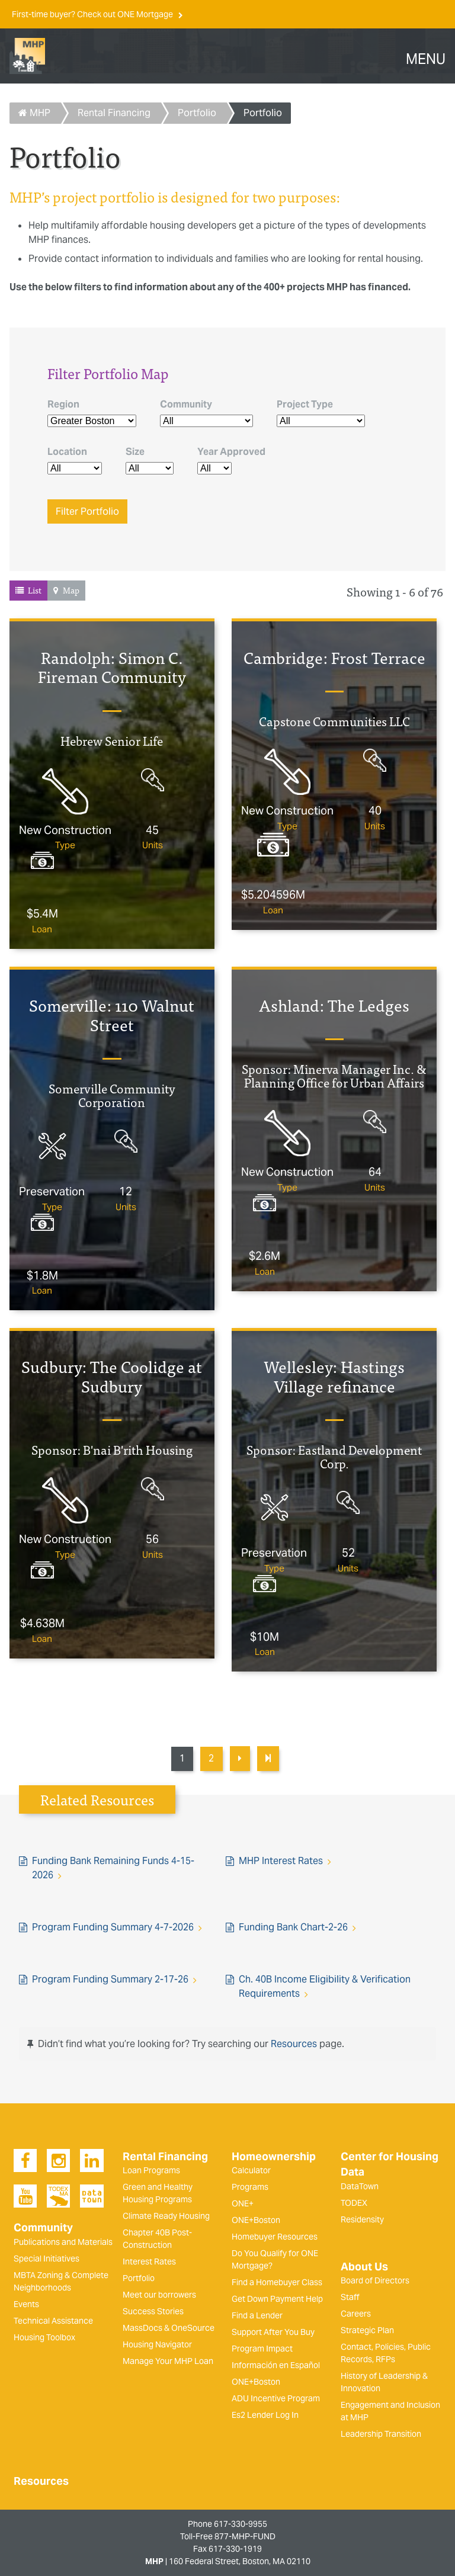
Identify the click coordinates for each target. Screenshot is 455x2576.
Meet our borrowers (159, 2294)
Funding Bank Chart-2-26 (293, 1927)
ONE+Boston (256, 2220)
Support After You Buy (273, 2332)
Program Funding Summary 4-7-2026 (113, 1927)
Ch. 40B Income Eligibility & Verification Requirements (325, 1986)
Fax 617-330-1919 (227, 2548)
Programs (250, 2187)
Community (186, 404)
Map (71, 589)
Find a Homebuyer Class (277, 2282)
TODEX (354, 2203)
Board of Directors (375, 2280)
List (34, 589)
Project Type (305, 404)
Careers (356, 2313)
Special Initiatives (46, 2258)
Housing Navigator (157, 2344)
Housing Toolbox (44, 2337)
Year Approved (231, 451)
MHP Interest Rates (281, 1861)
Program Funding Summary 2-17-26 (110, 1979)
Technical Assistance (53, 2320)
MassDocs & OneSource (168, 2327)
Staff (350, 2297)
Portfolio (197, 113)
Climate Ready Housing (166, 2216)
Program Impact (262, 2348)
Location (67, 451)
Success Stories (153, 2311)
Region (63, 404)
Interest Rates (149, 2261)
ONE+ (243, 2203)
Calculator (251, 2170)
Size (135, 451)
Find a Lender (257, 2315)
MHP (34, 113)
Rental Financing (114, 113)
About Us (364, 2266)
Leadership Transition (381, 2434)
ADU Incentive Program (276, 2398)
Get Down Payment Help (277, 2298)
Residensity (362, 2219)
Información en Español (276, 2365)
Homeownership (274, 2156)
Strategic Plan (367, 2330)
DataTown (360, 2186)
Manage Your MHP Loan (168, 2361)
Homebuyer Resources (275, 2236)
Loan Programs (151, 2170)
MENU (426, 59)
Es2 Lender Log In (265, 2415)
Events (26, 2304)
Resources (294, 2044)
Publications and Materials (63, 2242)
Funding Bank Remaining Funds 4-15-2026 (113, 1868)
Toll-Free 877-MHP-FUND (227, 2536)
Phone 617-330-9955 (227, 2524)
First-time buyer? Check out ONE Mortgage (93, 14)
